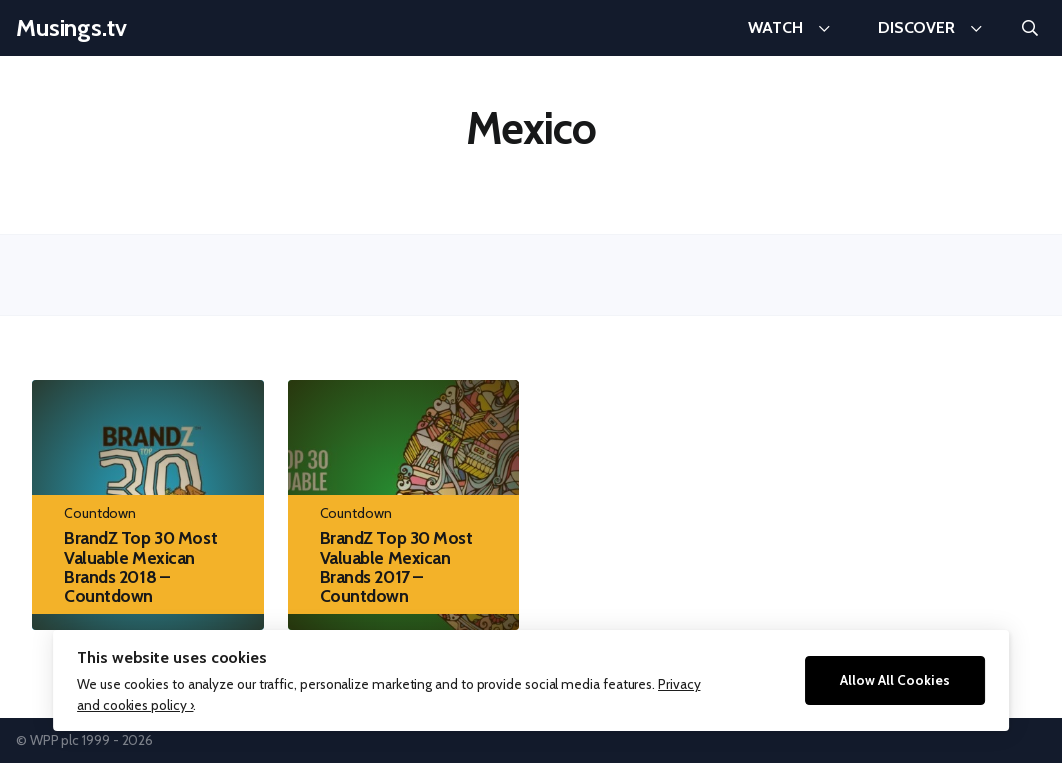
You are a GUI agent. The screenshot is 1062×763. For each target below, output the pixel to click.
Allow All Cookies (895, 680)
